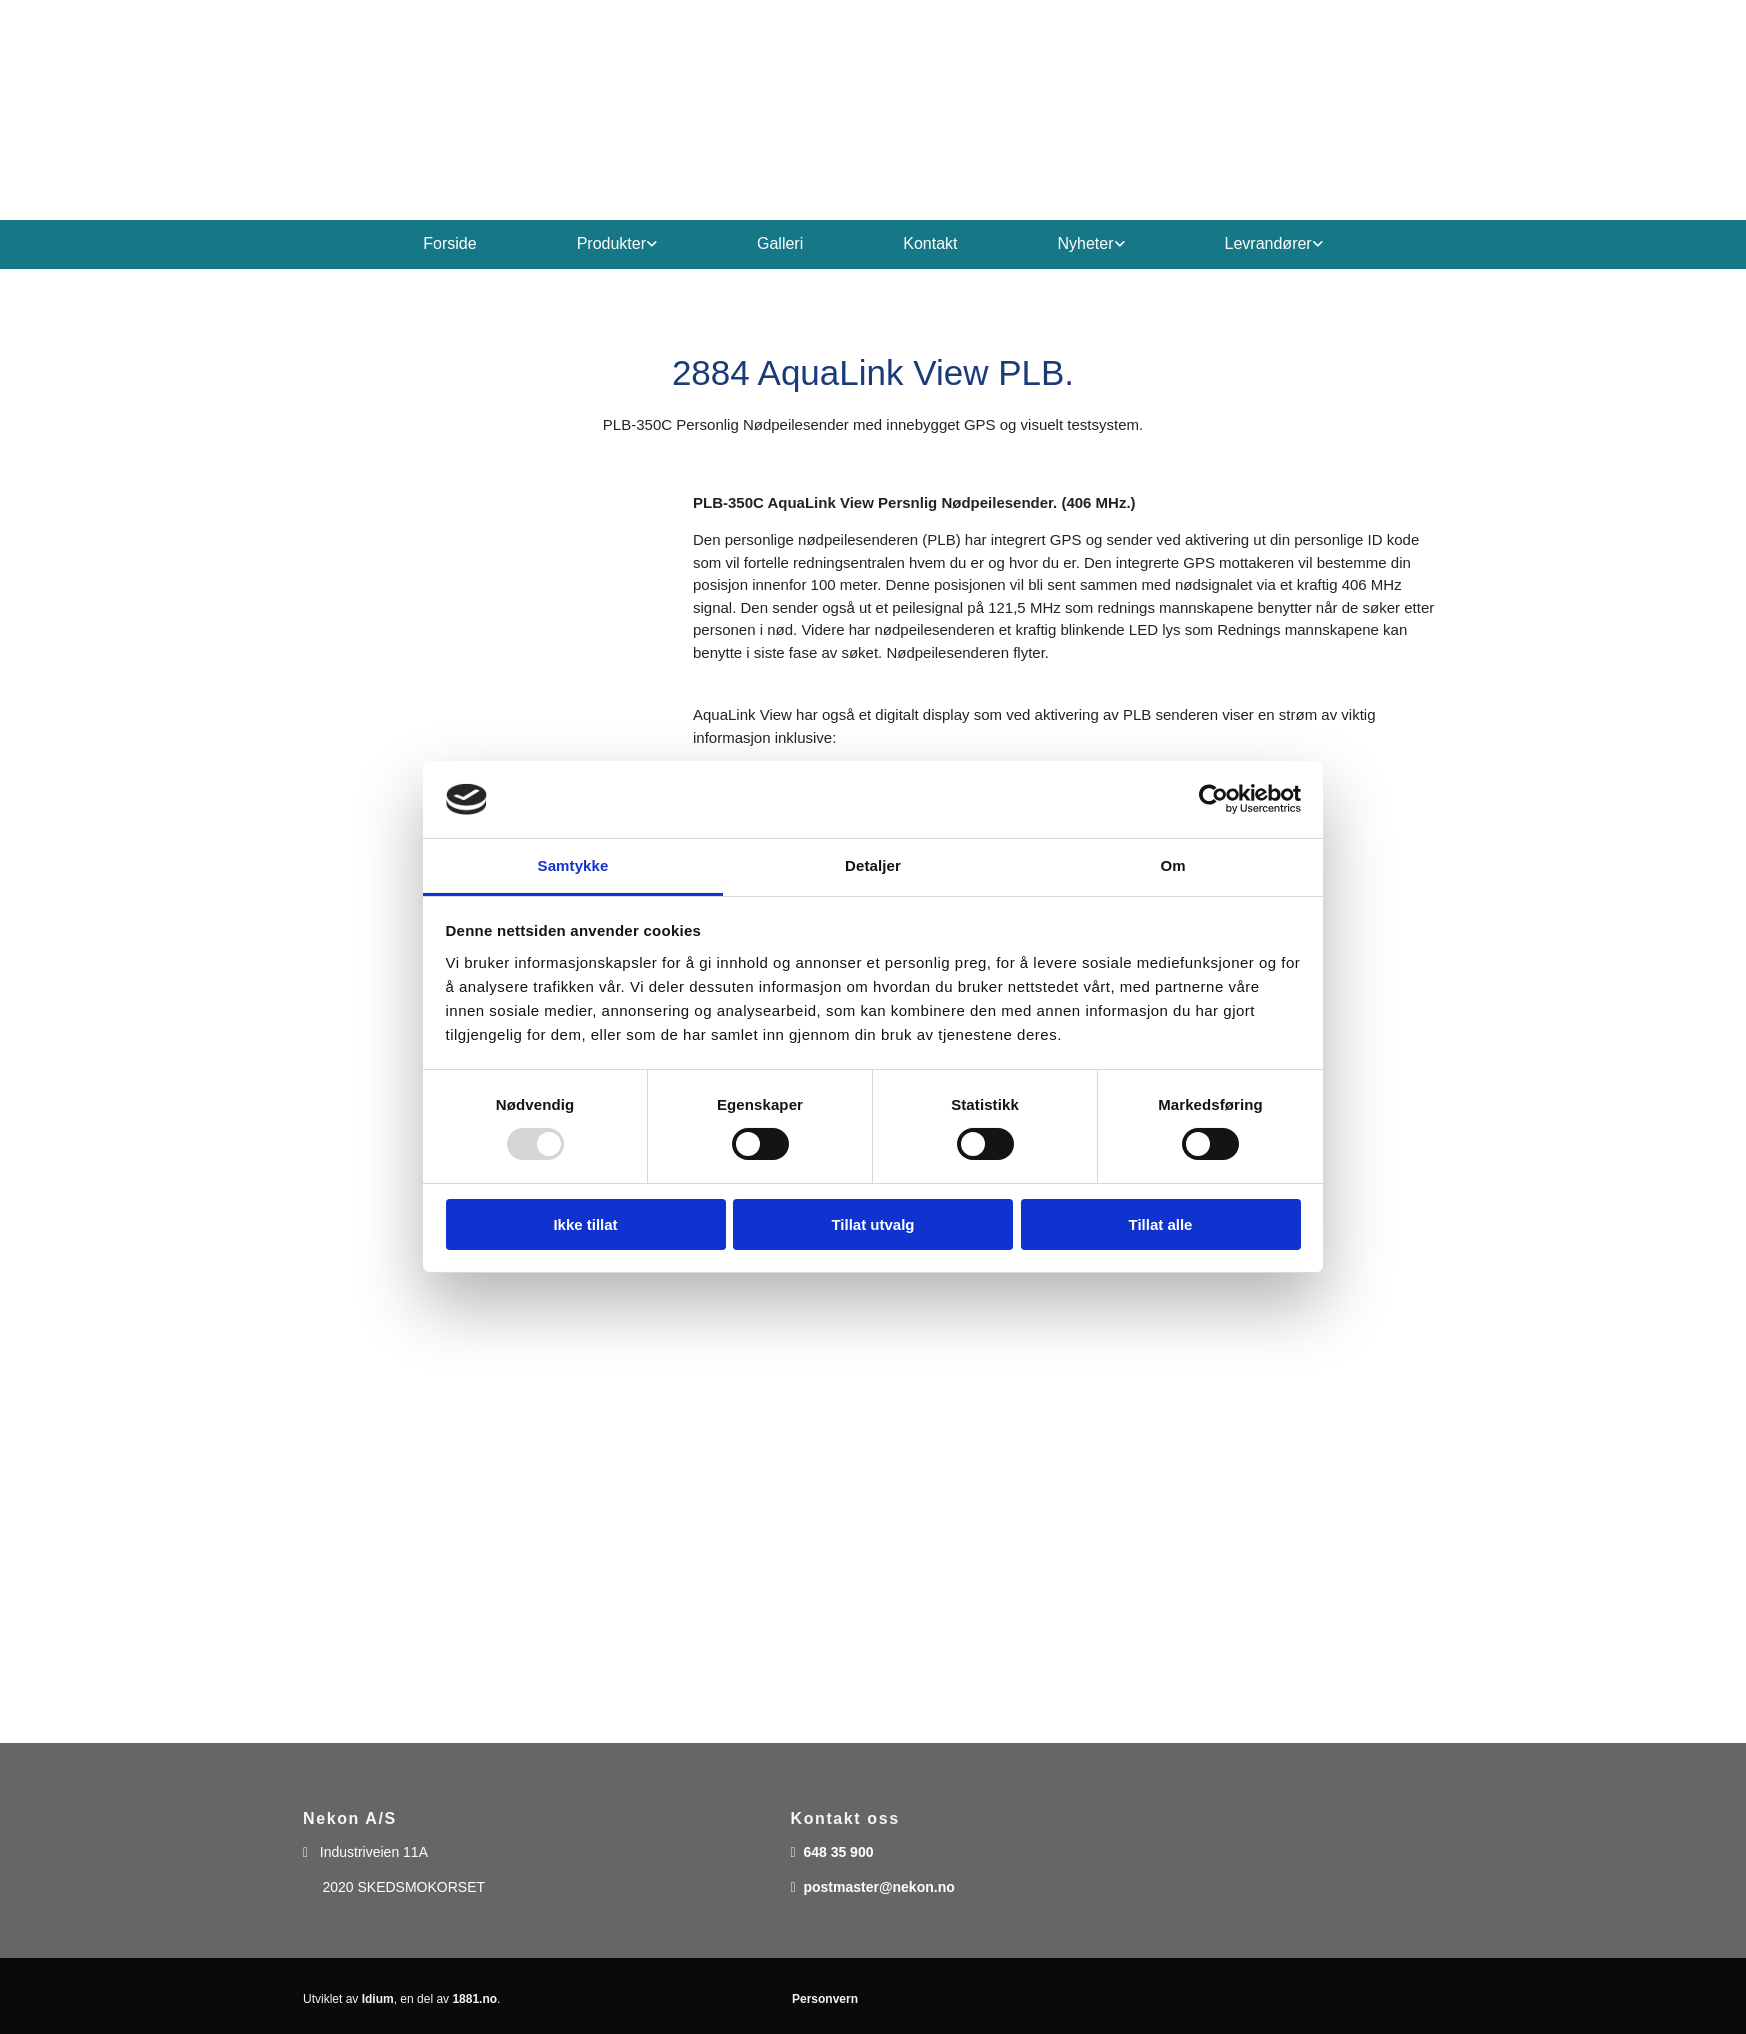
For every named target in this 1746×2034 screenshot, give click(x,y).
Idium (378, 1999)
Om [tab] (1172, 865)
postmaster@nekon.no (878, 1887)
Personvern (825, 1999)
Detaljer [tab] (873, 865)
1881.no (474, 1999)
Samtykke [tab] (573, 865)
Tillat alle (1161, 1224)
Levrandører (1268, 243)
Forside (449, 243)
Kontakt (930, 243)
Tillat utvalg (872, 1224)
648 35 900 (838, 1852)
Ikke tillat (585, 1224)
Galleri (780, 243)
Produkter (611, 243)
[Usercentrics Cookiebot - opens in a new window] (1213, 799)
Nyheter (1086, 243)
